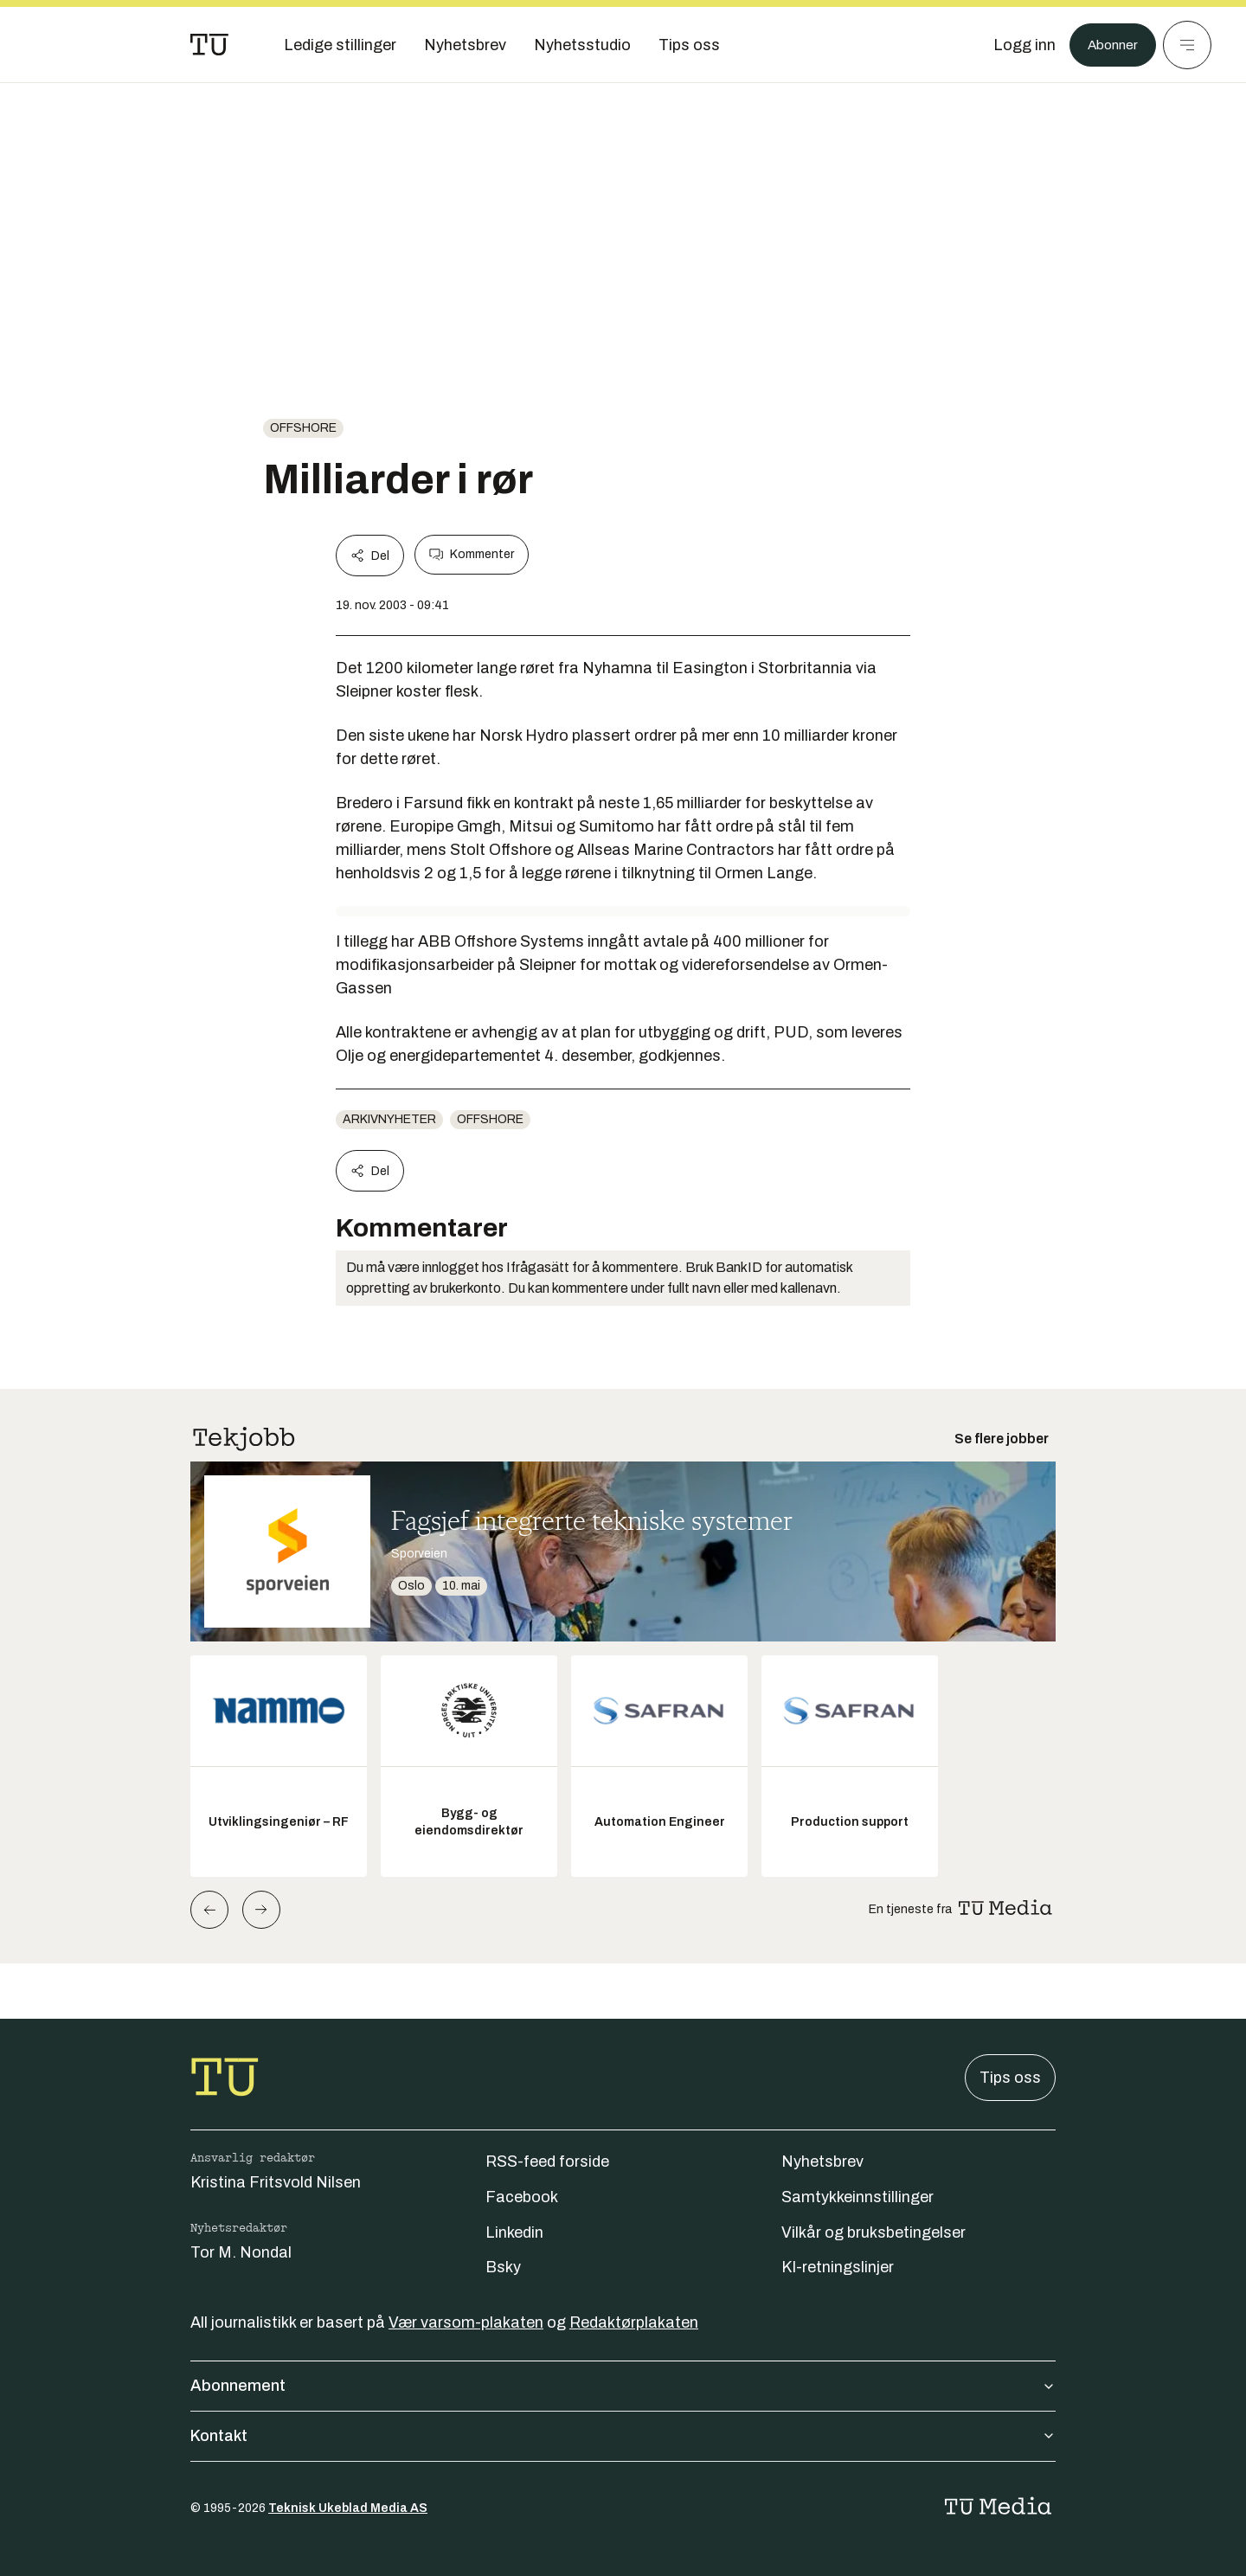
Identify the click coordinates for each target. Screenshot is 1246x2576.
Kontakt (623, 2435)
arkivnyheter (389, 1119)
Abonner (1108, 45)
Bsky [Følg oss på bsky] (503, 2267)
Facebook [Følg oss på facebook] (521, 2197)
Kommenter (471, 555)
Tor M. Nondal (241, 2252)
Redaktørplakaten (633, 2322)
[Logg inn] (1015, 45)
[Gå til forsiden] (209, 45)
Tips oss (1010, 2077)
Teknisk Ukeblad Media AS (347, 2508)
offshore (303, 427)
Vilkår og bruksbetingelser (873, 2232)
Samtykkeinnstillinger (857, 2197)
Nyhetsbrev (822, 2161)
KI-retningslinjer (837, 2267)
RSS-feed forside (547, 2161)
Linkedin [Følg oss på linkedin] (514, 2232)
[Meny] (1187, 45)
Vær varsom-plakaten (466, 2322)
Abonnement (623, 2385)
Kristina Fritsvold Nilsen (275, 2182)
